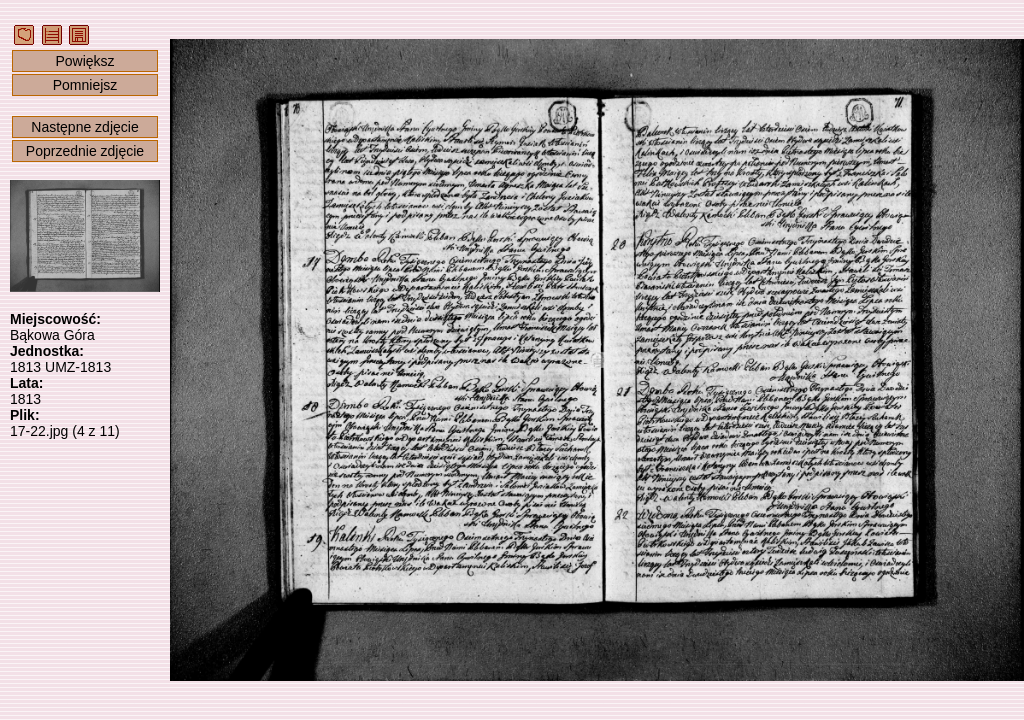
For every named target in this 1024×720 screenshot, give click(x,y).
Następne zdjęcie (84, 127)
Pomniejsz (85, 85)
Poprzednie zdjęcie (85, 151)
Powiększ (84, 61)
